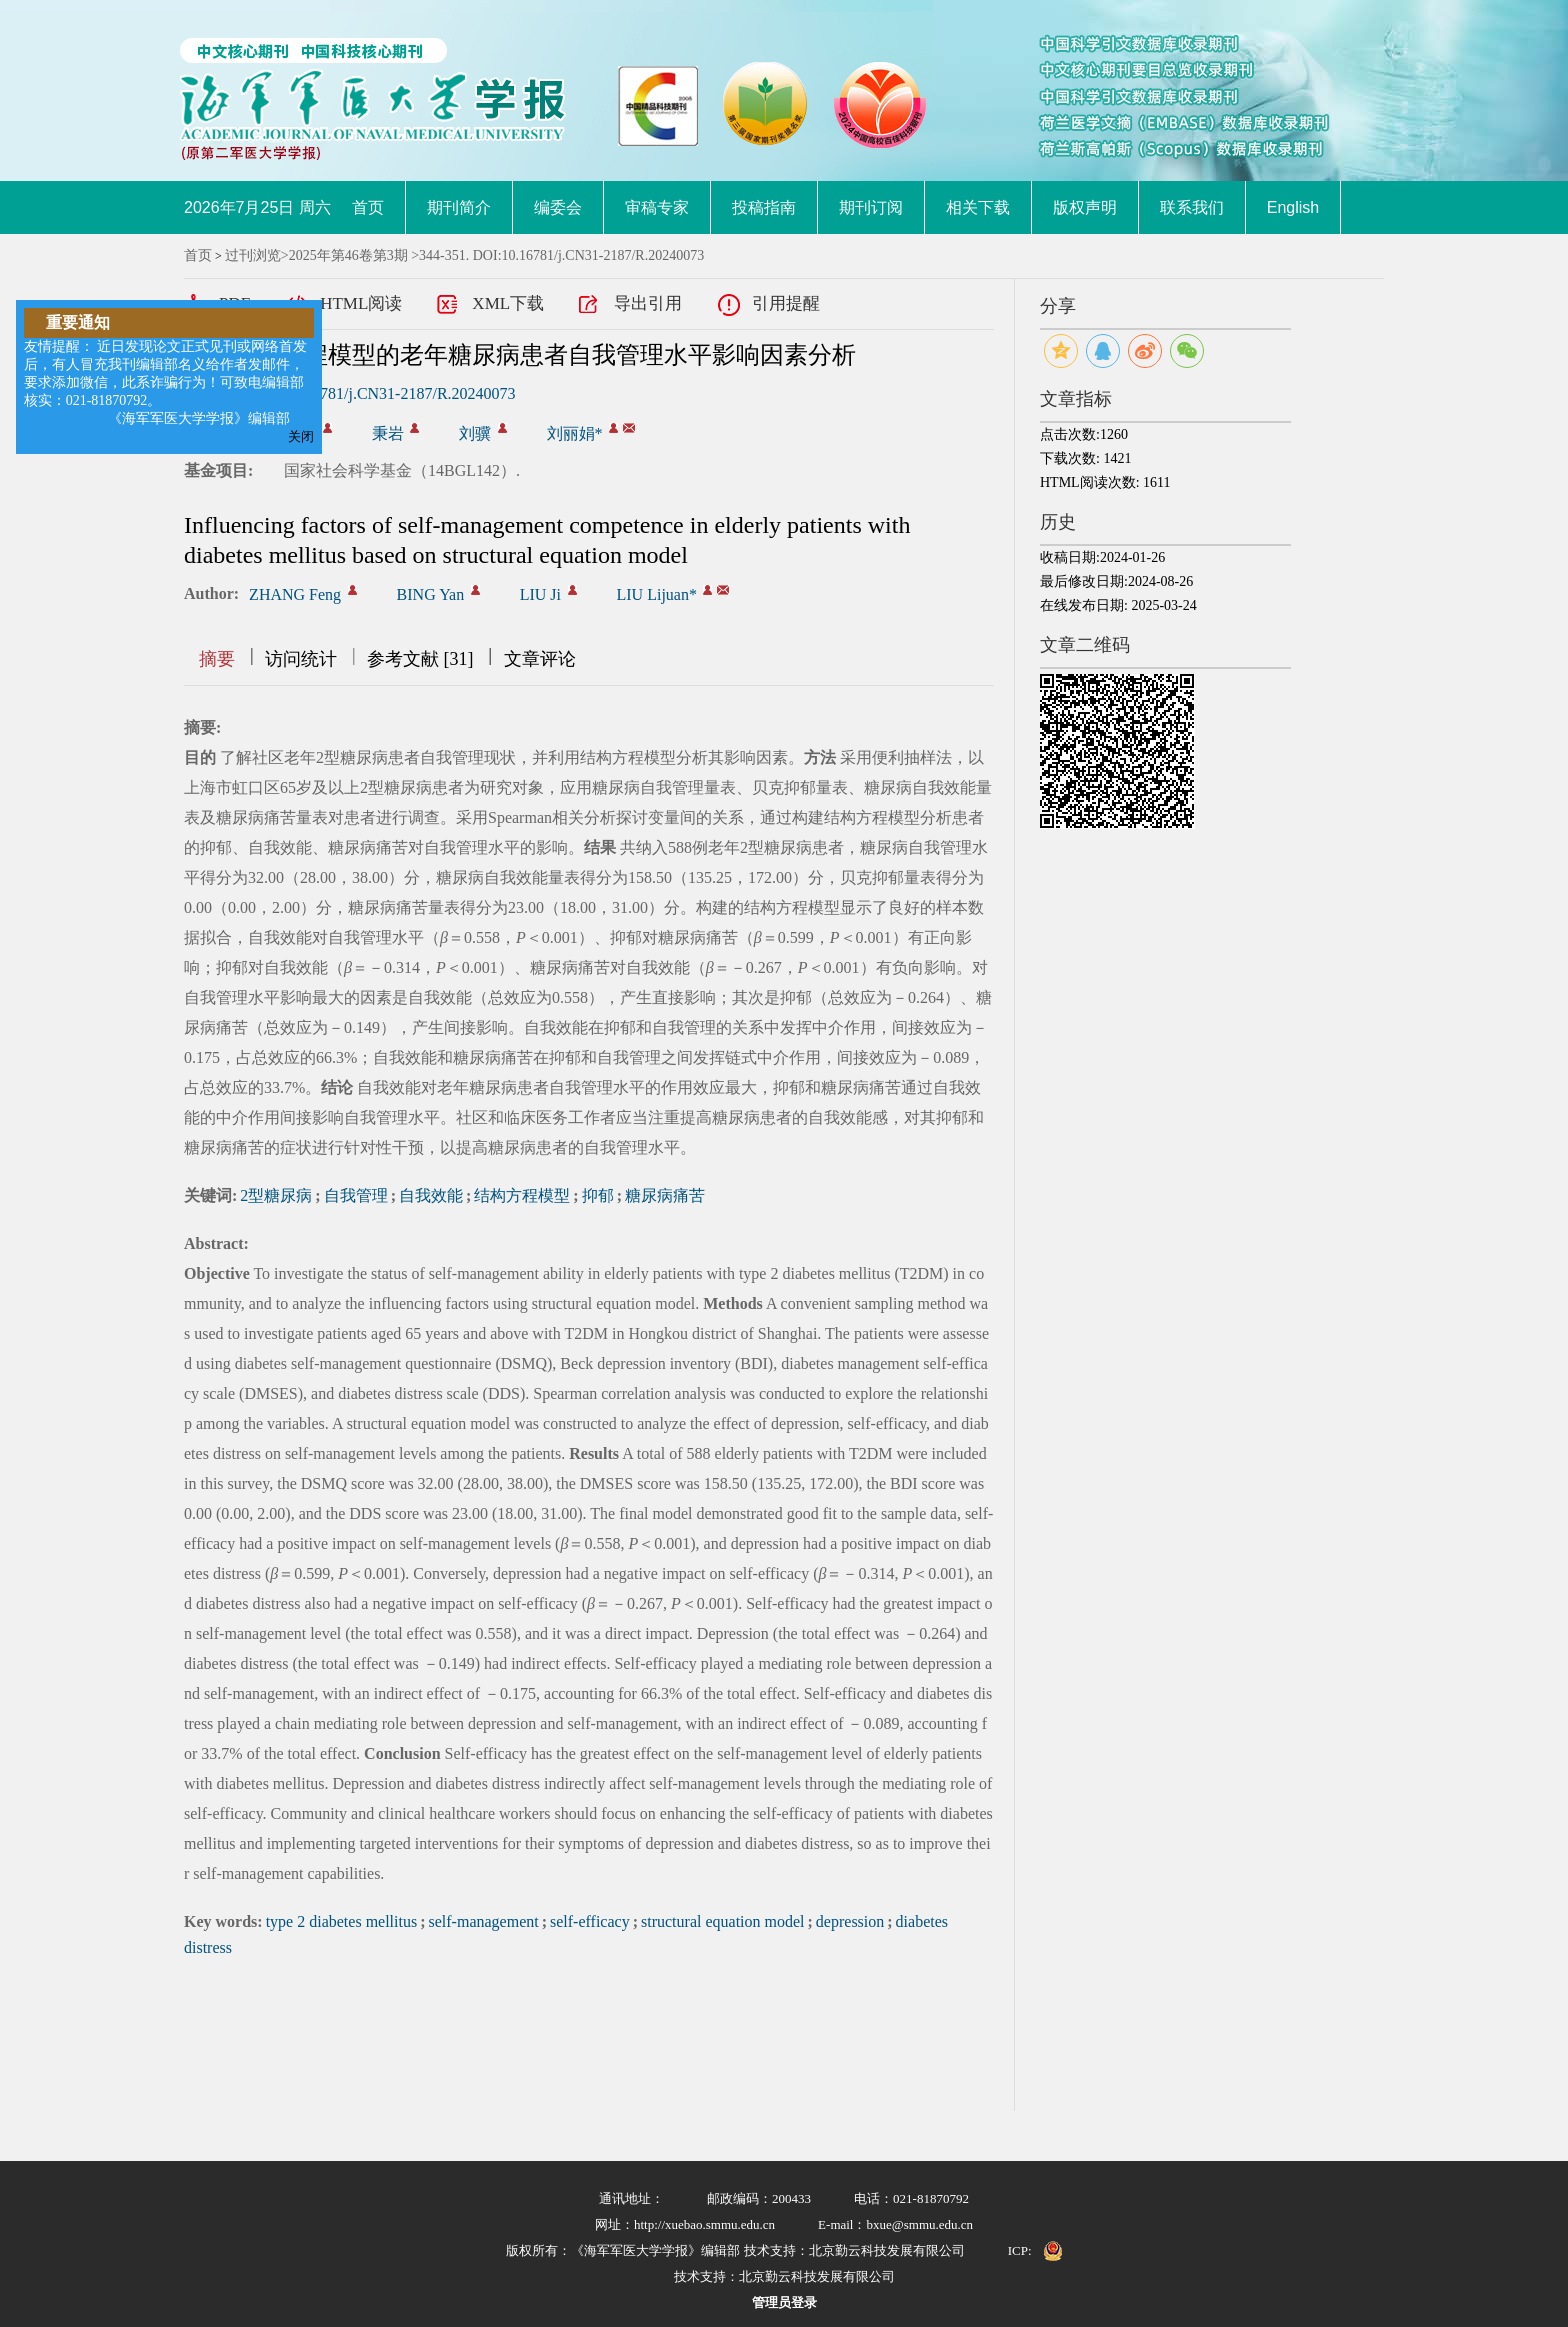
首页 (368, 207)
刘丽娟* (575, 433)
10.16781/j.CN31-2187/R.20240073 (400, 393)
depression (850, 1921)
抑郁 (598, 1195)
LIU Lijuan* (657, 594)
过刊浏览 (253, 255)
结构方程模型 (522, 1195)
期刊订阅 (871, 207)
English (1293, 207)
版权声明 (1085, 207)
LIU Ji (540, 594)
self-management (484, 1921)
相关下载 (978, 207)
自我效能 (431, 1195)
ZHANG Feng (295, 594)
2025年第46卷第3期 (348, 255)
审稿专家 (657, 207)
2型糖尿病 (276, 1195)
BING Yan (431, 594)
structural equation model (723, 1921)
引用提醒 (786, 303)
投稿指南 (764, 207)
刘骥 (475, 433)
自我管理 (356, 1195)
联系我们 (1192, 207)
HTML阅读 (361, 303)
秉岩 (388, 433)
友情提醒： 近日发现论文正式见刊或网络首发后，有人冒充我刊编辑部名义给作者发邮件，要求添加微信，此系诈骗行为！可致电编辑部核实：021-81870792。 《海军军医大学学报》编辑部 (166, 382)
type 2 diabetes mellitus (342, 1921)
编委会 (558, 207)
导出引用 (648, 303)
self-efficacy (590, 1921)
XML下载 (508, 303)
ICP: (1020, 2250)
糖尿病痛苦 (665, 1195)
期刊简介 (459, 207)
